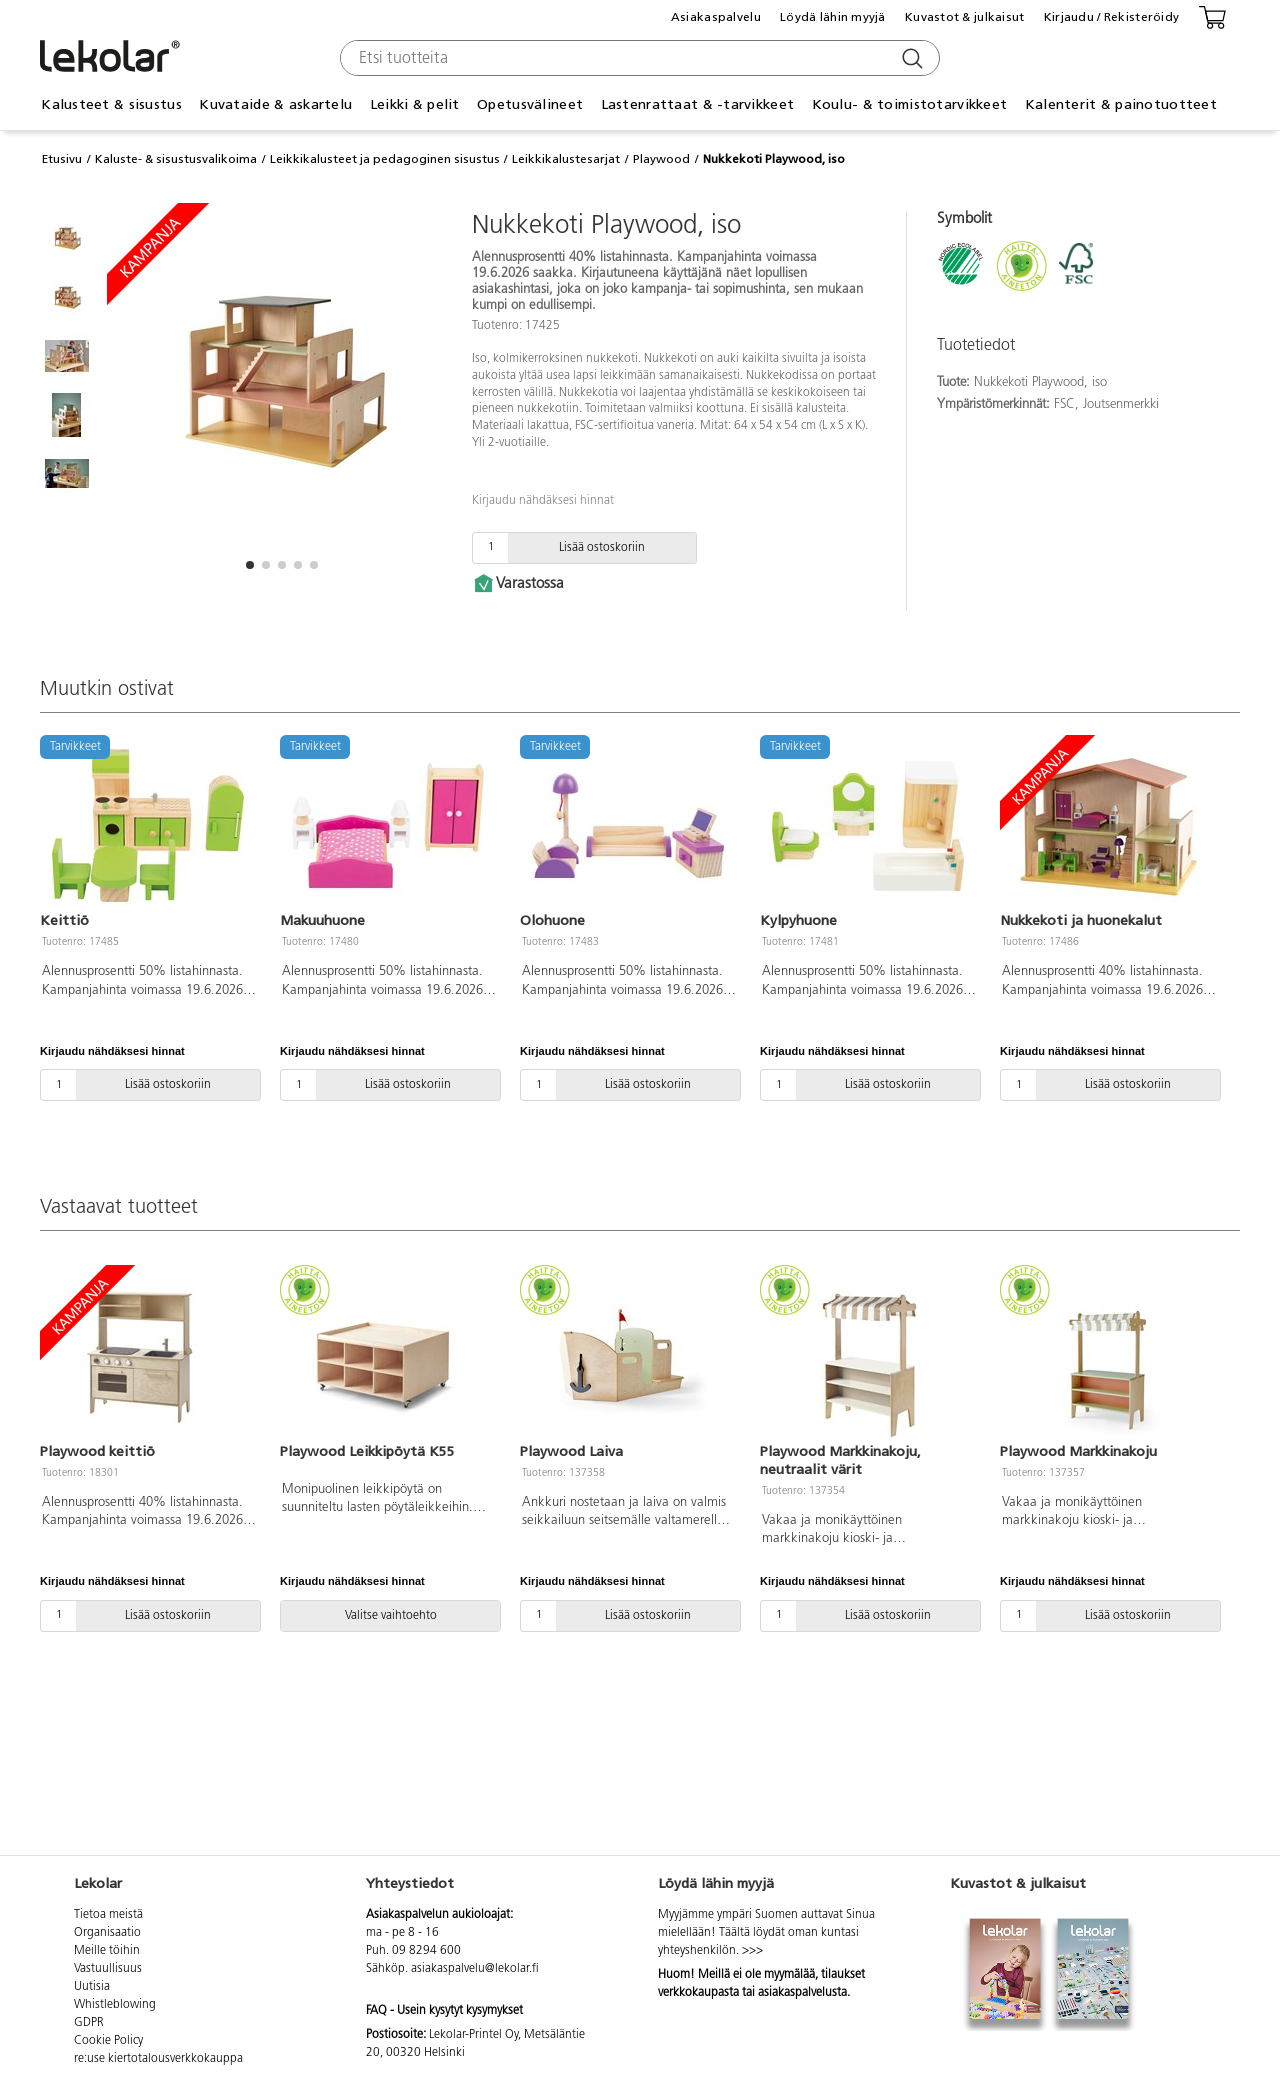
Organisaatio (107, 1933)
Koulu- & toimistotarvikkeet (910, 104)
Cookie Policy (108, 2041)
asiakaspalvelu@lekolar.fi (475, 1969)
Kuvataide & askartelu (275, 104)
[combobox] (637, 58)
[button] (250, 565)
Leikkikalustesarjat (566, 159)
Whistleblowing (115, 2005)
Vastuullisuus (108, 1969)
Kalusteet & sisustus (111, 104)
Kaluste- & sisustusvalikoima (176, 159)
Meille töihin (107, 1951)
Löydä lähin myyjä (833, 17)
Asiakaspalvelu (716, 17)
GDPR (89, 2023)
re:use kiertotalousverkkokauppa (158, 2059)
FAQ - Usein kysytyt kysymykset (444, 2011)
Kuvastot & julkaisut (965, 17)
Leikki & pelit (415, 104)
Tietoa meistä (108, 1915)
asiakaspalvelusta (802, 1993)
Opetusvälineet (530, 104)
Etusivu (62, 159)
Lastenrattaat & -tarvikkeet (698, 104)
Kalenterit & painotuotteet (1121, 104)
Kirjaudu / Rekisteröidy (1111, 17)
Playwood (661, 159)
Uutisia (92, 1987)
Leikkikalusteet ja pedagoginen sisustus (385, 159)
